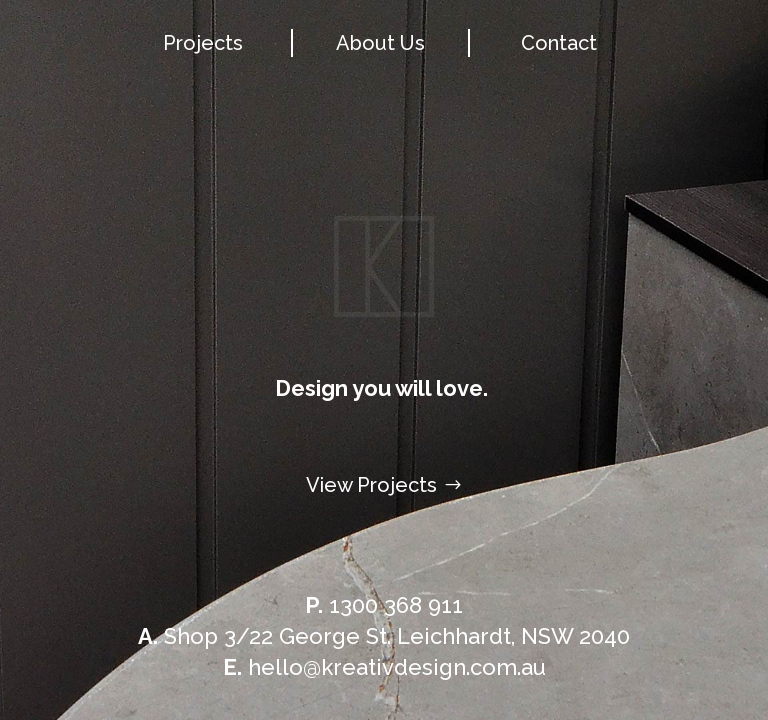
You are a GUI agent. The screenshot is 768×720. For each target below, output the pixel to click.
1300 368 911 (384, 605)
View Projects (371, 485)
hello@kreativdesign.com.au (384, 667)
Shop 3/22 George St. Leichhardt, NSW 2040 (384, 636)
